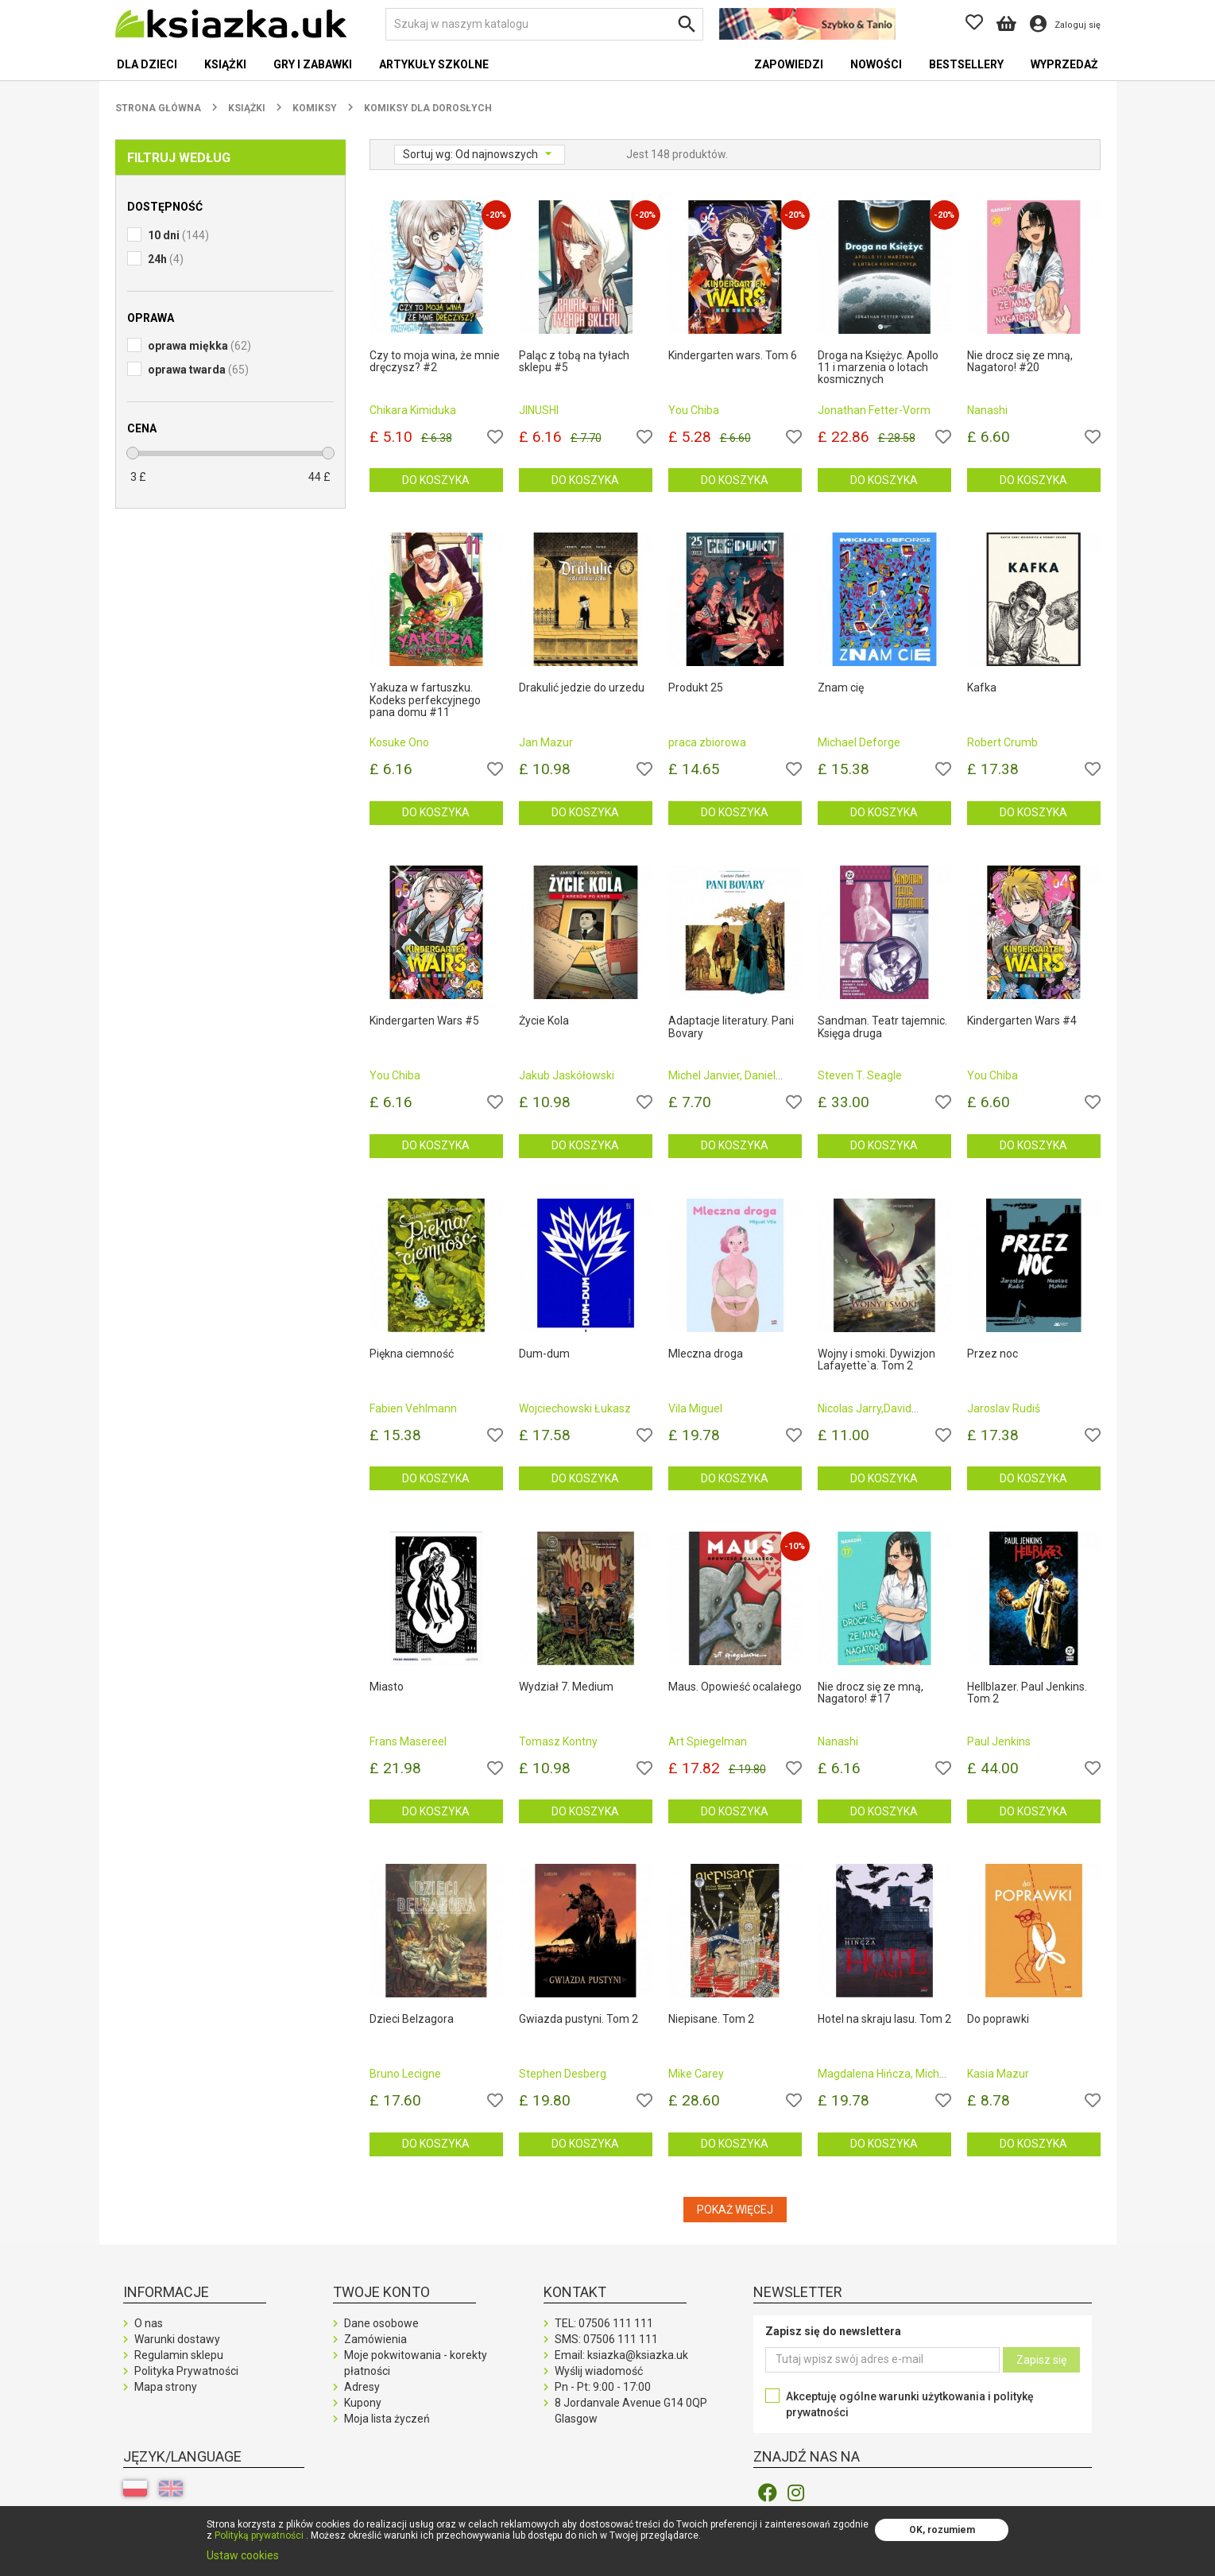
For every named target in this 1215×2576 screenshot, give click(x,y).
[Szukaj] (544, 24)
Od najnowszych (497, 154)
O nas (148, 2323)
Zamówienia (375, 2339)
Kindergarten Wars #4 (1022, 1021)
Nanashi (987, 410)
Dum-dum (544, 1354)
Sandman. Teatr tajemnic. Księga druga (882, 1027)
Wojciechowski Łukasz (575, 1408)
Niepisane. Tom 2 (711, 2019)
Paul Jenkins (999, 1741)
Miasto (387, 1687)
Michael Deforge (859, 742)
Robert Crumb (1002, 742)
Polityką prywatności (259, 2535)
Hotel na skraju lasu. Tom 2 (884, 2019)
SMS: (606, 2339)
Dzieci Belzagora (412, 2019)
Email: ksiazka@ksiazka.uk (621, 2355)
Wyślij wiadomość (599, 2371)
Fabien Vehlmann (413, 1408)
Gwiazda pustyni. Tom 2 (578, 2019)
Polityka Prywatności (186, 2371)
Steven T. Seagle (860, 1075)
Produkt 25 (695, 688)
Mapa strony (165, 2386)
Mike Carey (696, 2073)
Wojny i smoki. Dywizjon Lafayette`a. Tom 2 (876, 1360)
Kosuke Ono (399, 742)
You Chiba (693, 410)
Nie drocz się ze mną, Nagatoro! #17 (870, 1693)
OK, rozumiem (942, 2529)
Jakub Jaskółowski (566, 1075)
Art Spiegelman (707, 1741)
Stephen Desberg (562, 2073)
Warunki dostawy (177, 2339)
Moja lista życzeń (387, 2418)
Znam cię (841, 688)
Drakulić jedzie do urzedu (581, 688)
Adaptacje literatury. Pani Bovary (731, 1027)
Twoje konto (381, 2292)
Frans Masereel (408, 1741)
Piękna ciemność (412, 1354)
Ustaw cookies (243, 2555)
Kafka (981, 688)
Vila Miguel (695, 1408)
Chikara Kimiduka (413, 410)
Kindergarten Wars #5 (424, 1021)
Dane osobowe (381, 2323)
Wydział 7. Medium (566, 1687)
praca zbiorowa (707, 742)
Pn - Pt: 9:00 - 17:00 (603, 2386)
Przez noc (992, 1354)
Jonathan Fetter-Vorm (874, 410)
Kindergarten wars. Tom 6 (732, 356)
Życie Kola (544, 1021)
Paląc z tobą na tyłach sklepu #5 (574, 362)
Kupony (362, 2402)
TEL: (604, 2323)
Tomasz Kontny (558, 1741)
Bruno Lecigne (405, 2073)
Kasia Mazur (998, 2073)
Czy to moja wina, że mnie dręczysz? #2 (435, 362)
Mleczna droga (705, 1354)
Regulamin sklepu (178, 2355)
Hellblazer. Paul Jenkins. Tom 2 (1027, 1693)
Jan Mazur (546, 742)
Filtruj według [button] (178, 157)
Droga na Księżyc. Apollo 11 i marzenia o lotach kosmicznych (878, 368)
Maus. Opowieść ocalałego (735, 1687)
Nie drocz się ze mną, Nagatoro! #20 (1020, 362)
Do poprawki (998, 2019)
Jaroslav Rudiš (1003, 1408)
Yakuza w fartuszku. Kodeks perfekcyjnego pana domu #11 (425, 700)
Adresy (362, 2386)
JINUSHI (539, 410)
